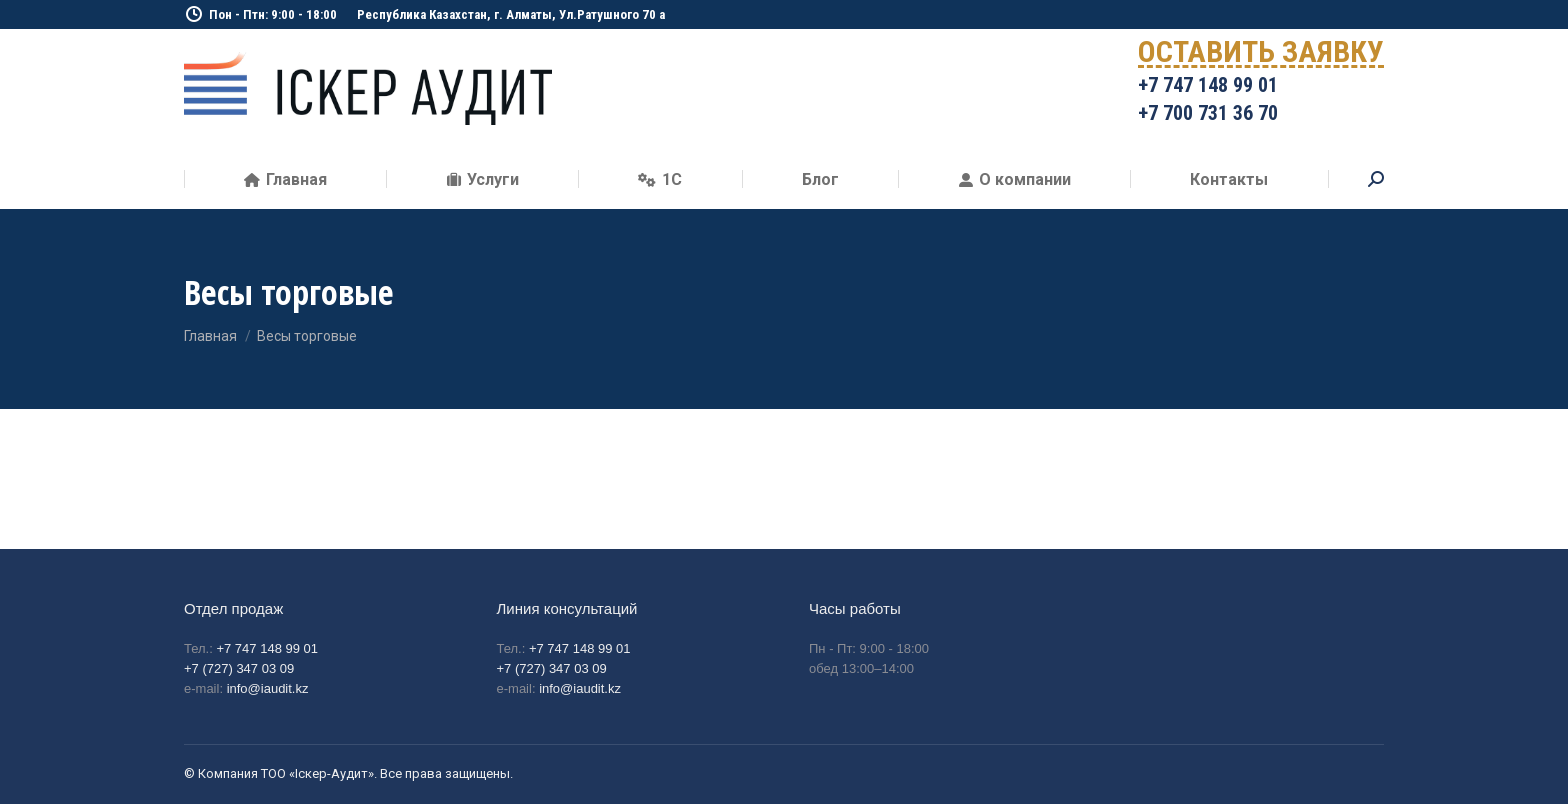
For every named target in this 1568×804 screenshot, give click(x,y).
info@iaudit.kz (268, 688)
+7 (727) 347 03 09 (239, 668)
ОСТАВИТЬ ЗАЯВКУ (1261, 55)
